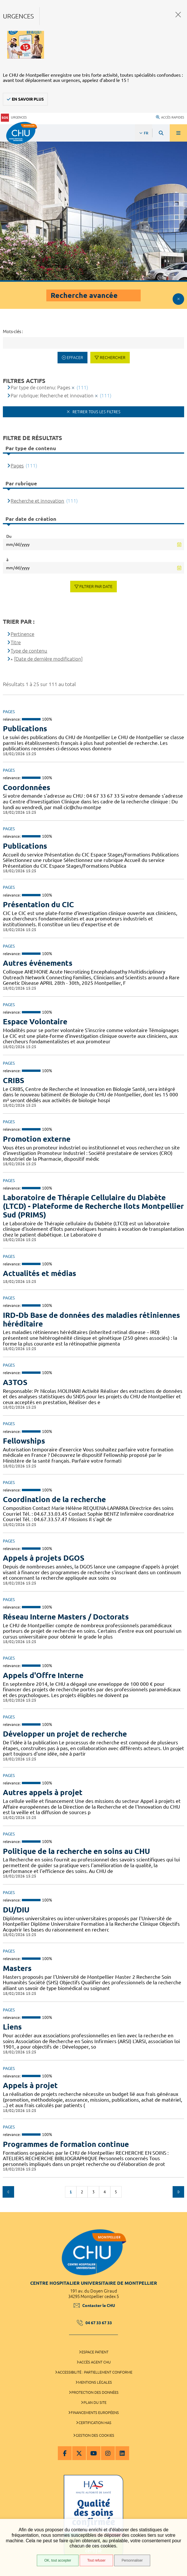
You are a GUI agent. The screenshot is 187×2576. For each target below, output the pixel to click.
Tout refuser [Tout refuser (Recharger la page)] (96, 2560)
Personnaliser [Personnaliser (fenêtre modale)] (132, 2560)
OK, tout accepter (57, 2560)
